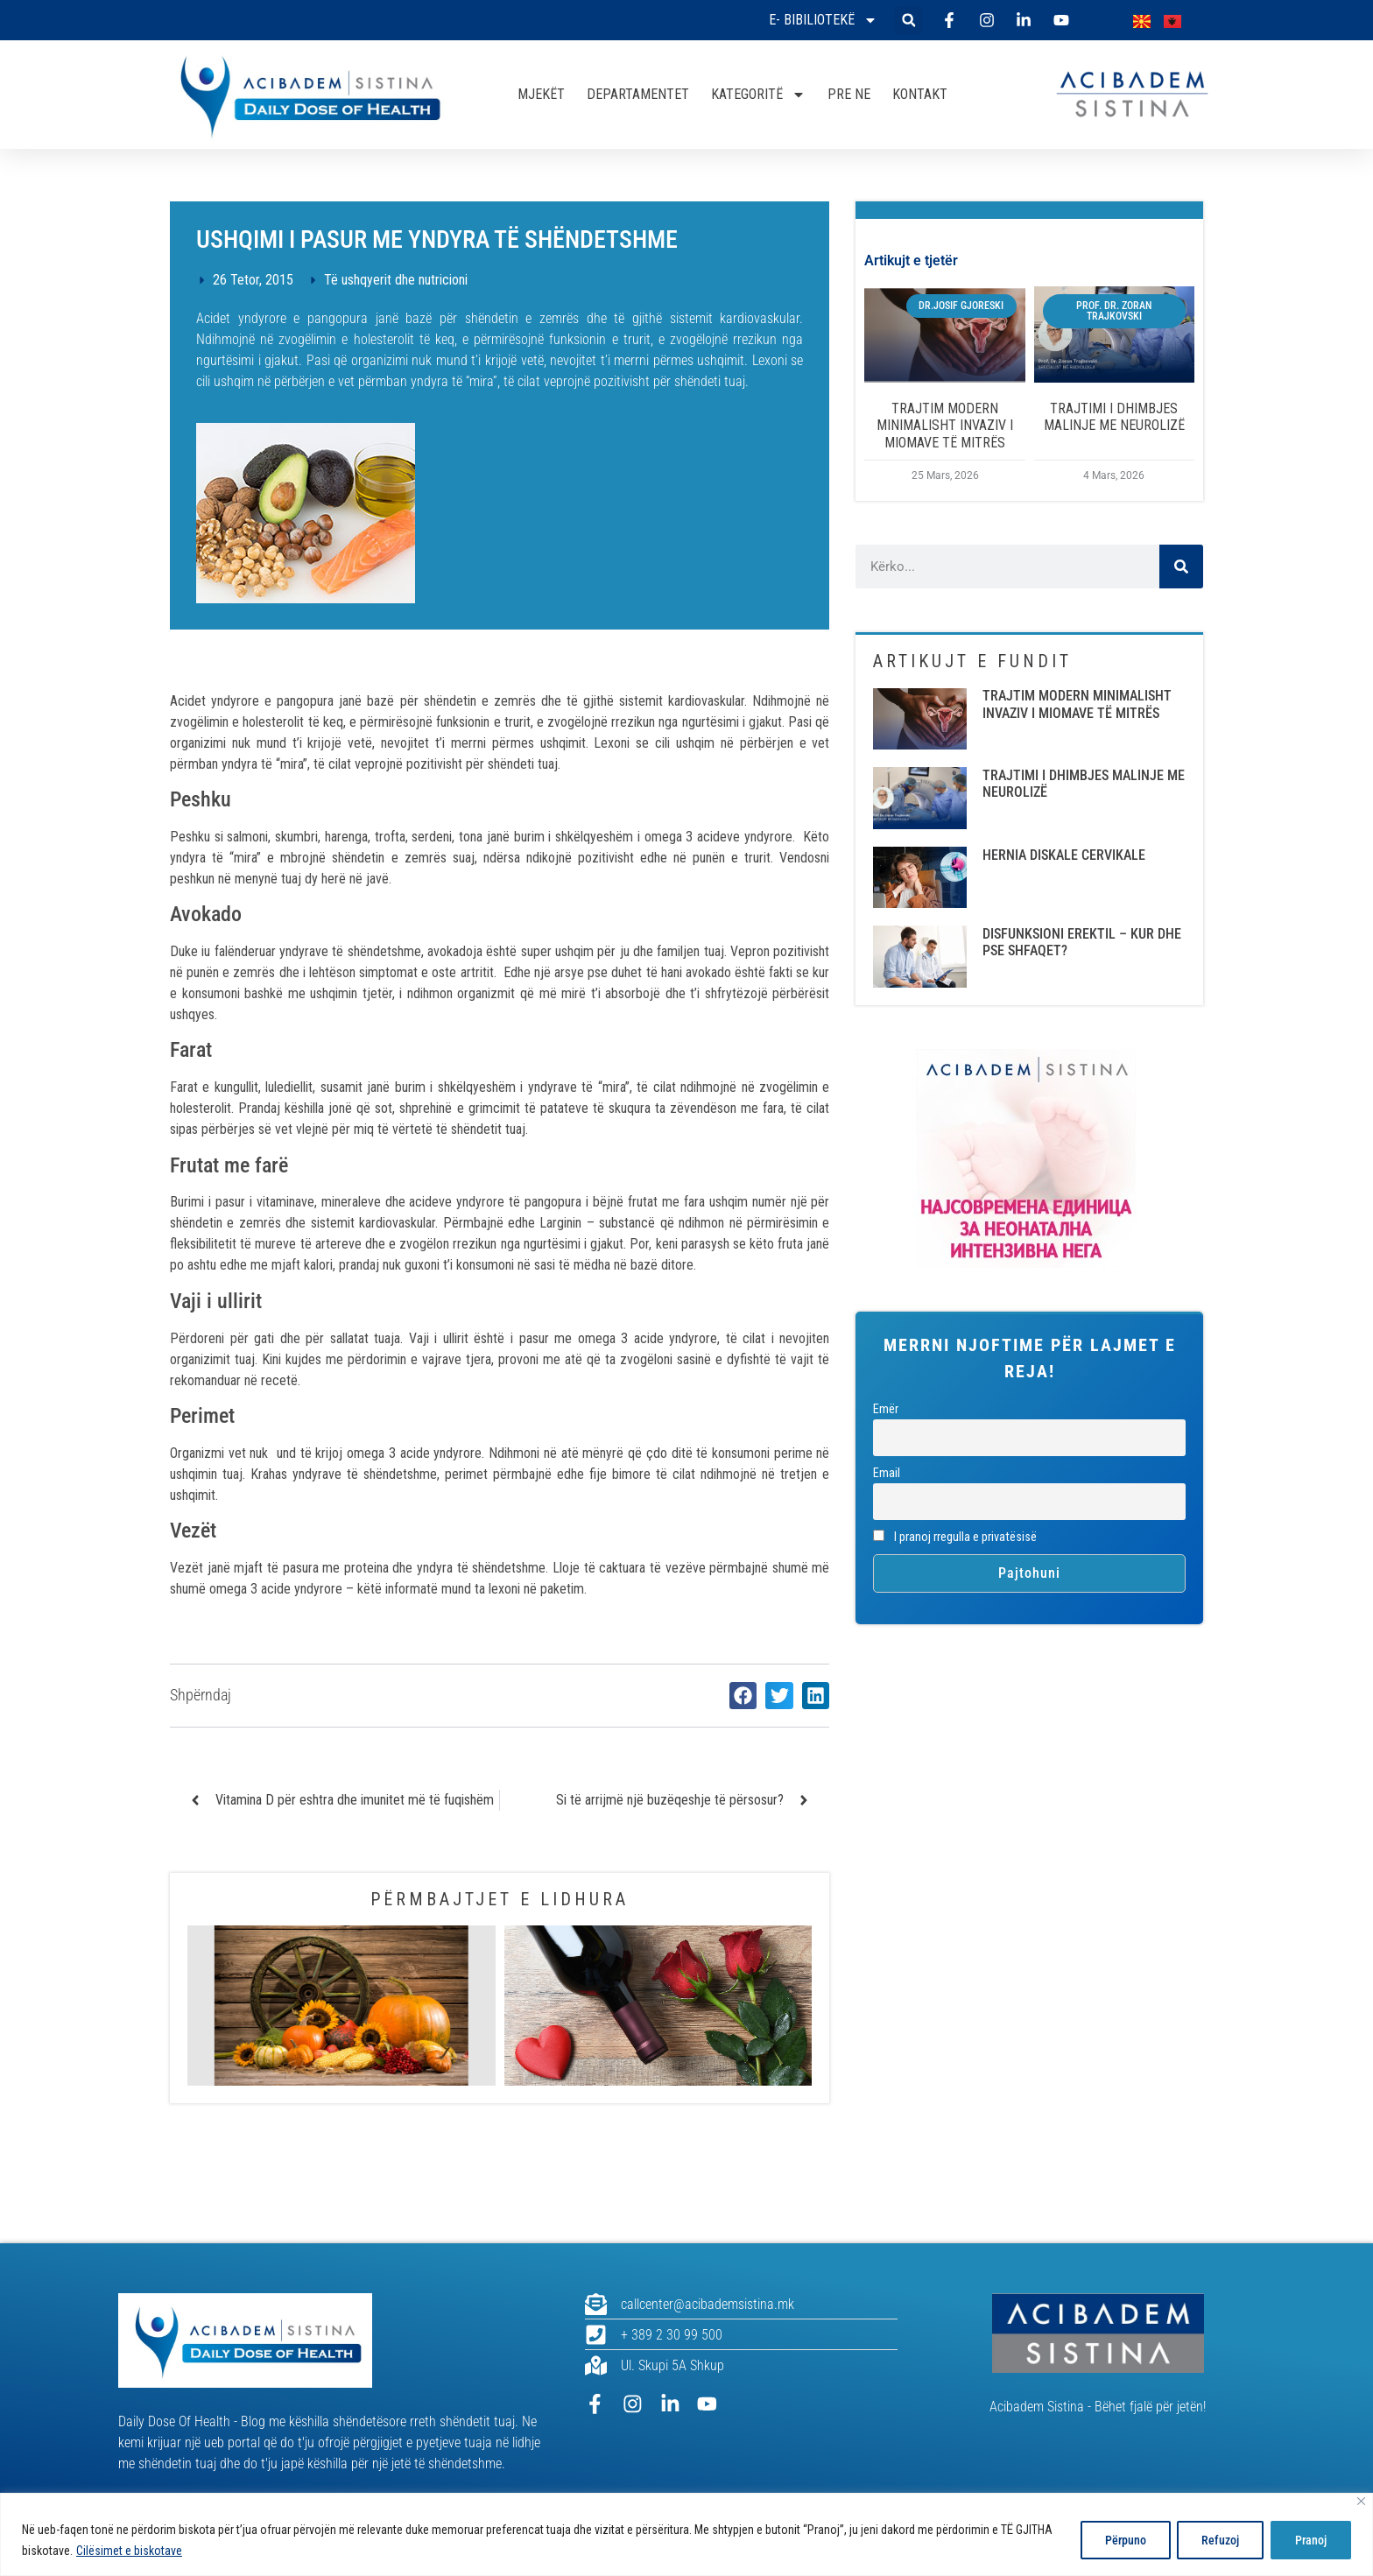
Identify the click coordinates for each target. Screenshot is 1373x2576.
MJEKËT (541, 94)
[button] (908, 20)
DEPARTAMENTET (638, 94)
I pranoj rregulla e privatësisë (955, 1537)
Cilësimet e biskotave (129, 2551)
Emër (885, 1409)
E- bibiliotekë (823, 20)
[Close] (1361, 2501)
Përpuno (1120, 2540)
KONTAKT (919, 94)
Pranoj (1310, 2540)
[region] (686, 2534)
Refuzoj (1217, 2540)
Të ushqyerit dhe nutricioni (396, 279)
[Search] (1181, 566)
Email (886, 1473)
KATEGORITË (758, 94)
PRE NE (848, 94)
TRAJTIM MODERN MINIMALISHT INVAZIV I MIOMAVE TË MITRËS (945, 425)
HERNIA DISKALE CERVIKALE (1063, 855)
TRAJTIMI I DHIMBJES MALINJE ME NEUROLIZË (1114, 416)
